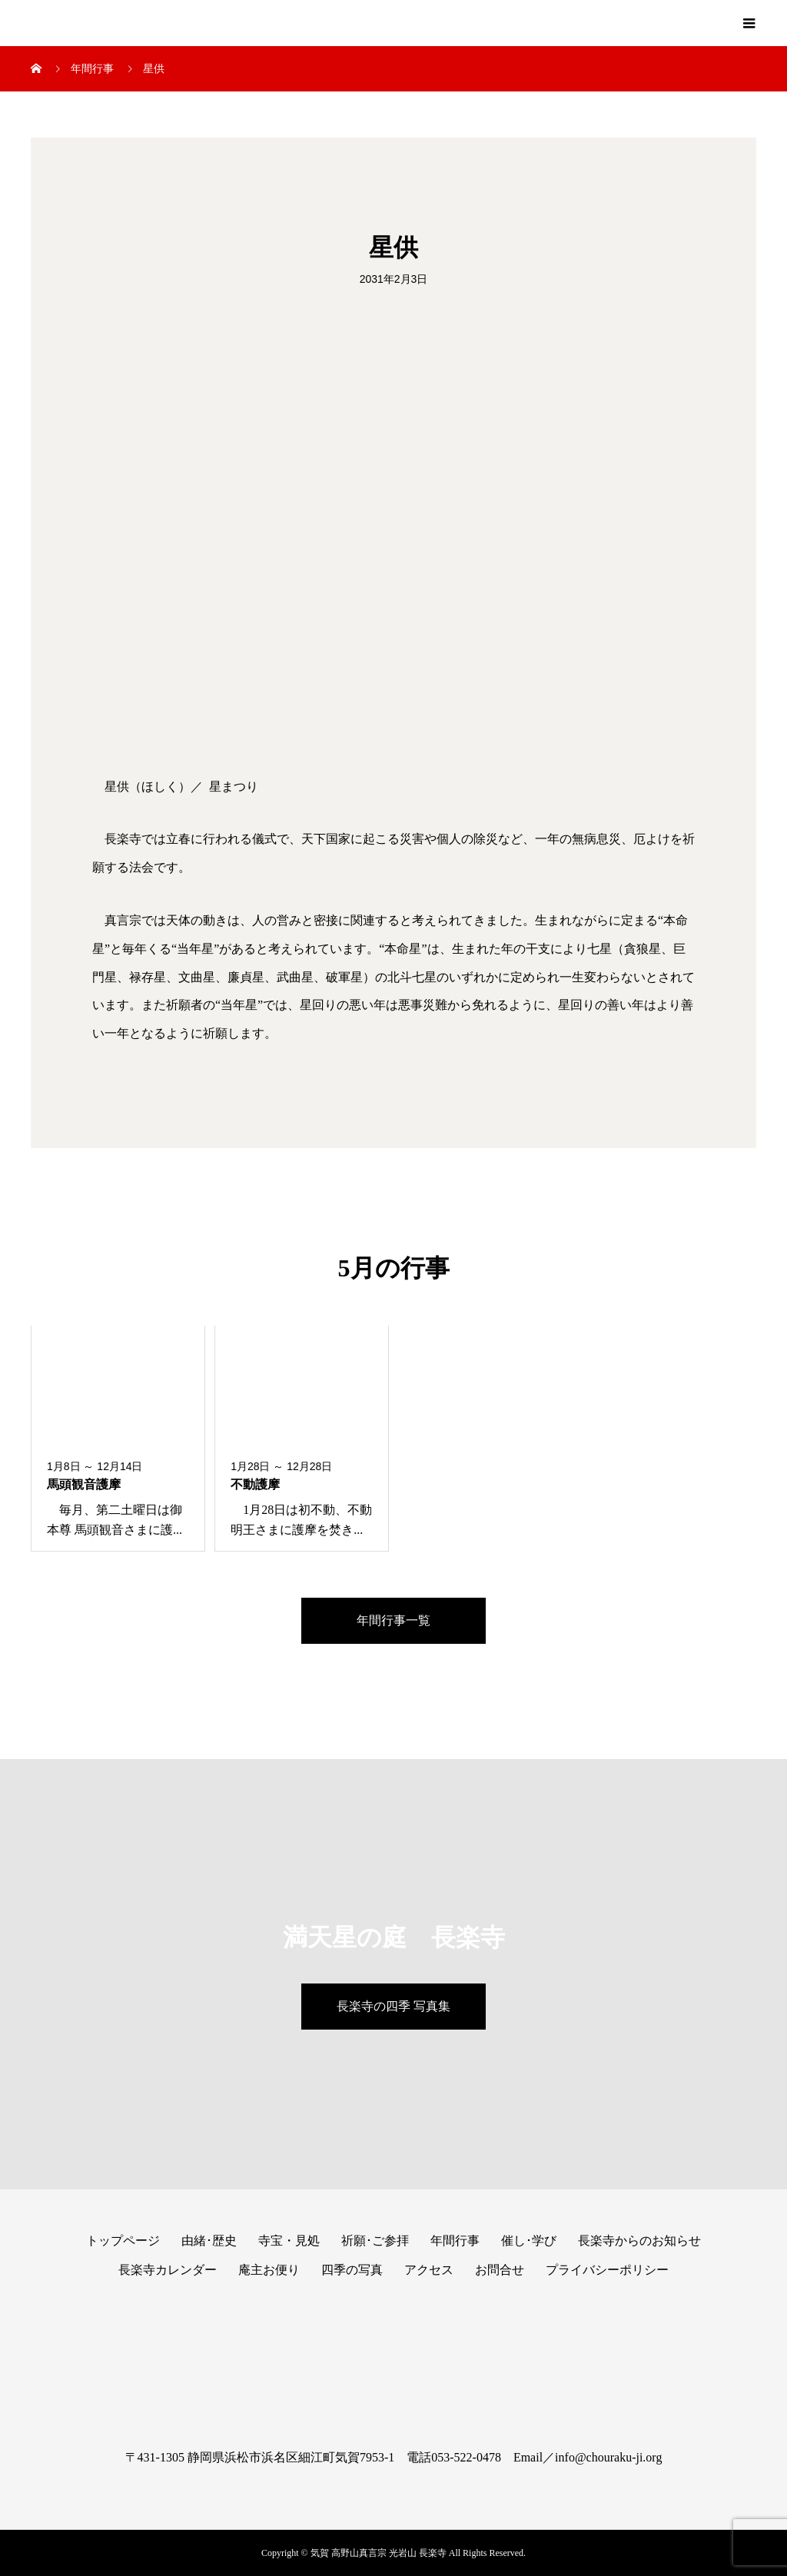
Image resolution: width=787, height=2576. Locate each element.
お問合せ (499, 2269)
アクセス (428, 2269)
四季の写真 (352, 2269)
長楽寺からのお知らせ (639, 2240)
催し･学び (528, 2240)
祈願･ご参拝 (375, 2240)
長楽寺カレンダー (167, 2269)
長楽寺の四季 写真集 (393, 2006)
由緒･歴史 (209, 2240)
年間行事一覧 (393, 1620)
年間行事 (455, 2240)
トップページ (123, 2240)
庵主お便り (269, 2269)
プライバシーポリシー (607, 2269)
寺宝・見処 (289, 2240)
